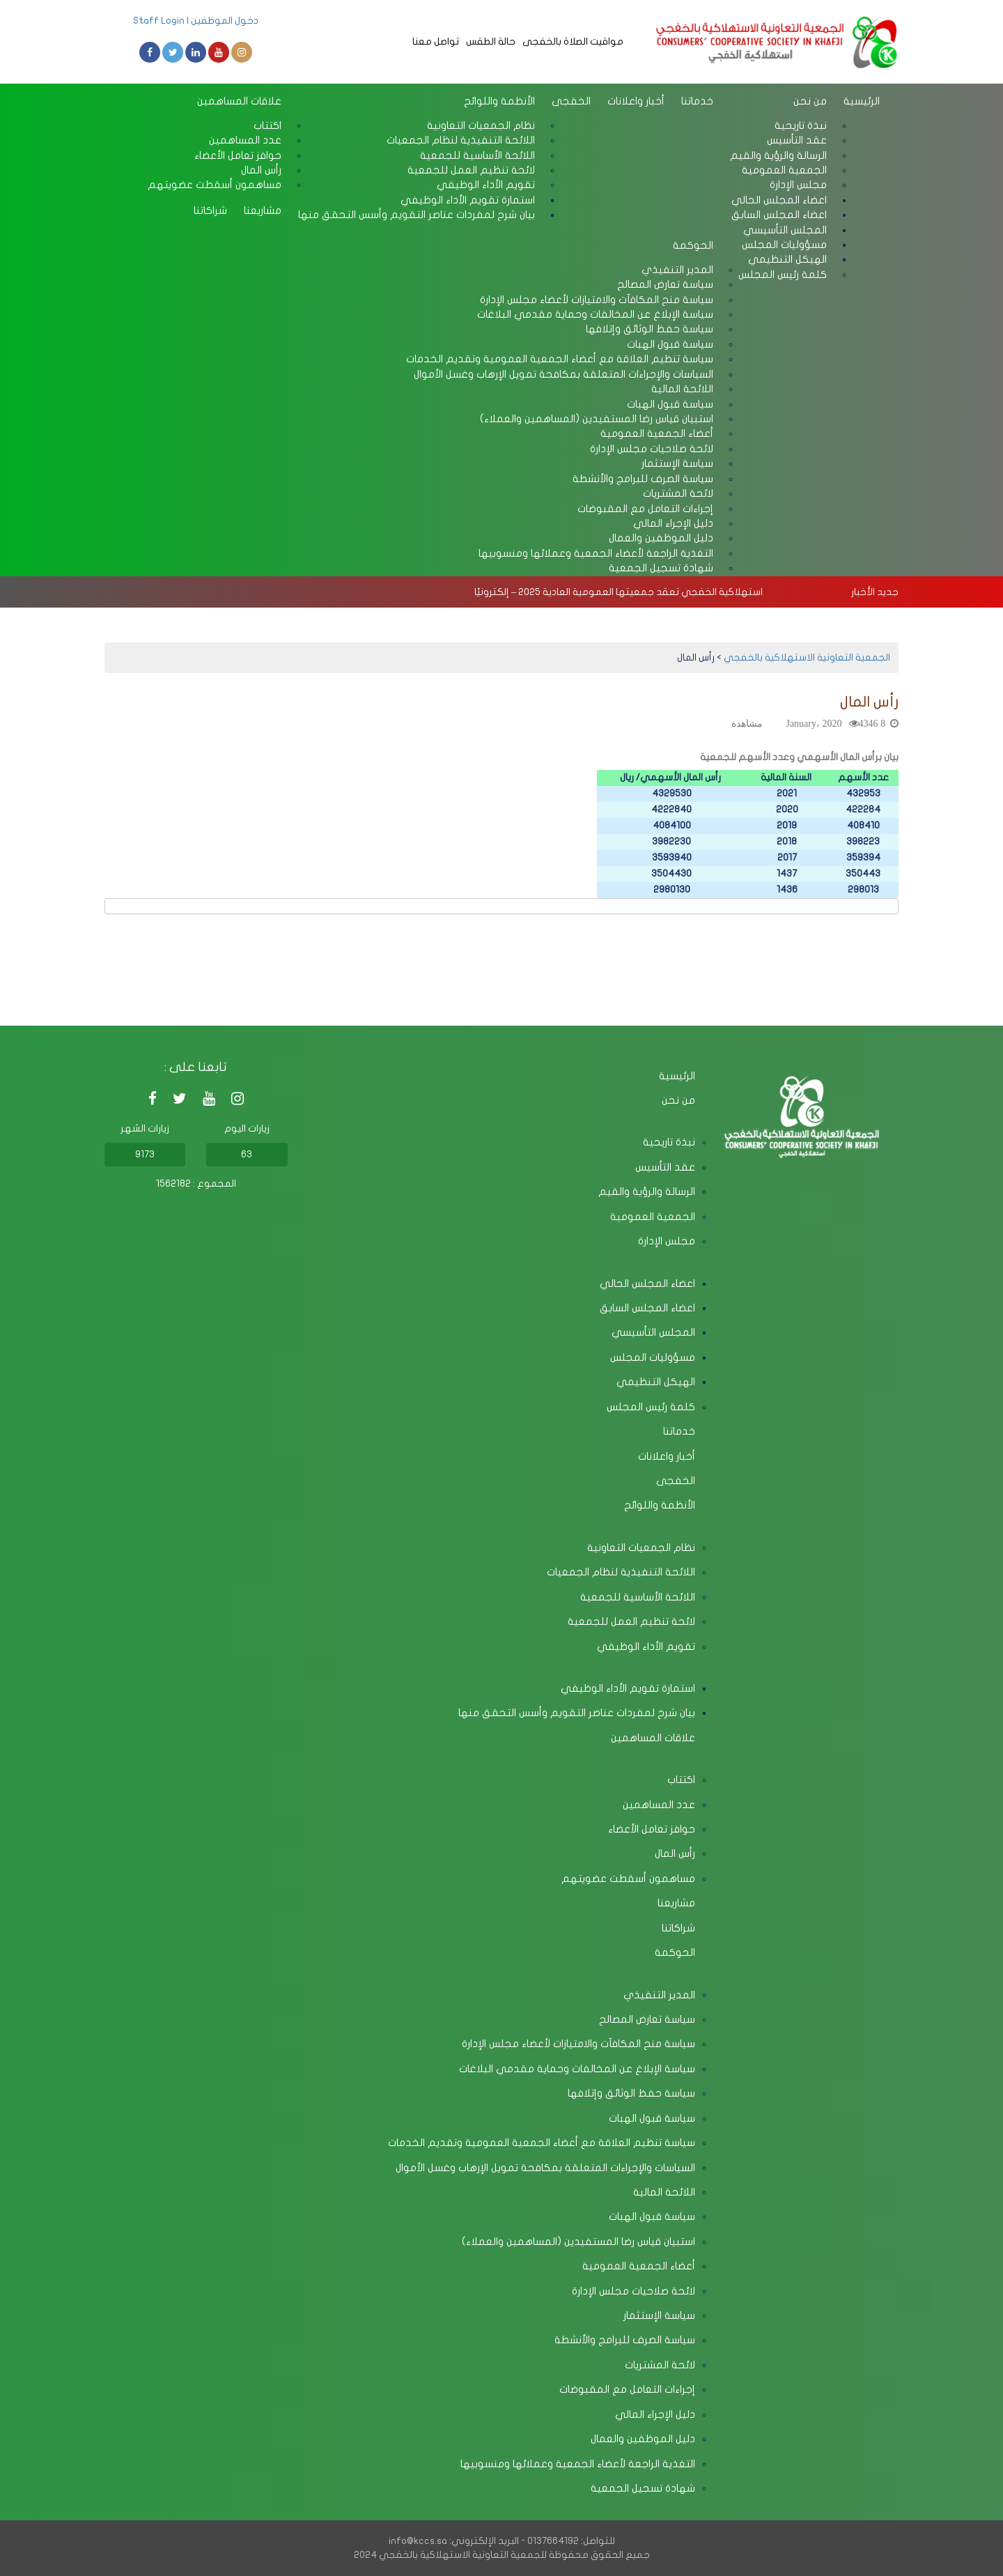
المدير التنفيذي (659, 1994)
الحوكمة (693, 245)
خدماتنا (697, 101)
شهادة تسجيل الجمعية (661, 567)
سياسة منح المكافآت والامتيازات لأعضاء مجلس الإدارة (578, 2043)
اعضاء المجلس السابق (647, 1307)
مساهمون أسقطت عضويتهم (214, 184)
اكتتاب (681, 1779)
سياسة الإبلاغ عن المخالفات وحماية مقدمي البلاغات (577, 2068)
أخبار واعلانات (635, 101)
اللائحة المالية (664, 2192)
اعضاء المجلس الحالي (647, 1283)
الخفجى (571, 101)
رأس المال (675, 1853)
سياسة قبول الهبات (652, 2118)
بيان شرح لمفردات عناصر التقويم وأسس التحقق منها (416, 214)
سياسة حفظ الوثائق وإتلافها (631, 2093)
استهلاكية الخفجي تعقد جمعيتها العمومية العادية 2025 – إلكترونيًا (618, 592)
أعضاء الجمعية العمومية (638, 2266)
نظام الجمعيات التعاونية (641, 1547)
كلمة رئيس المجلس (782, 274)
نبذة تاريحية (669, 1142)
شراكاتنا (210, 210)
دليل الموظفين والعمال (643, 2438)
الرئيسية (861, 101)
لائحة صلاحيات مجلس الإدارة (633, 2291)
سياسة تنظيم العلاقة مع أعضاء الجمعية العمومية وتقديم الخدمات (541, 2142)
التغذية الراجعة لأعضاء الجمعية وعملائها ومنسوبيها (596, 553)
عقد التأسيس (665, 1167)
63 (246, 1154)
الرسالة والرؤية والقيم (646, 1191)
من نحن (810, 101)
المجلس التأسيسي (653, 1332)
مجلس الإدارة (666, 1241)
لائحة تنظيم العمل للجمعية (631, 1621)
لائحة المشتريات (660, 2364)
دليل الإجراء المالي (655, 2414)
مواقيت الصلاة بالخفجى (572, 41)
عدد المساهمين (659, 1804)
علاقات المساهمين (239, 101)
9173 (145, 1154)
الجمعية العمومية (652, 1216)
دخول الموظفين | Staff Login (195, 20)
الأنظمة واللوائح (499, 101)
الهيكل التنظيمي (655, 1381)
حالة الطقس (490, 41)
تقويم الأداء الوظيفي (646, 1646)
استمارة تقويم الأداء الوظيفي (628, 1688)
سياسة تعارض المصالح (647, 2019)
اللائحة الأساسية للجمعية (637, 1597)
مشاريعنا (262, 210)
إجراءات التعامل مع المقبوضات (627, 2389)
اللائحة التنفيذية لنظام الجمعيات (621, 1572)
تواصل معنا (435, 41)
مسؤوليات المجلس (652, 1357)
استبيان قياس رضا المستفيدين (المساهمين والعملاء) (578, 2241)
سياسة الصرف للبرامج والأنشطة (624, 2339)
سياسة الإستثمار (659, 2315)
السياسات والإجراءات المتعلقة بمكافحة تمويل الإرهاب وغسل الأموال (563, 374)
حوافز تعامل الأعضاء (651, 1829)
